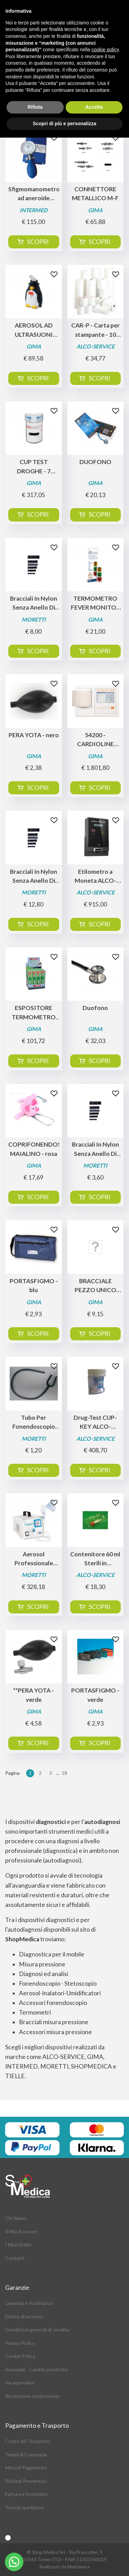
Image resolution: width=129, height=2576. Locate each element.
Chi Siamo (15, 2218)
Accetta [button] (94, 107)
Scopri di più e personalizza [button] (64, 123)
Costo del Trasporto (27, 2441)
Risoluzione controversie (32, 2396)
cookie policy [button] (105, 49)
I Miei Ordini (18, 2244)
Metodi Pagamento (26, 2467)
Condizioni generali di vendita (37, 2329)
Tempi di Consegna (26, 2454)
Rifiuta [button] (35, 107)
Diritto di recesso (24, 2316)
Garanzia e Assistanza (29, 2303)
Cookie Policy (20, 2356)
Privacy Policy (20, 2343)
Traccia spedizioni (24, 2507)
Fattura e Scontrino (26, 2494)
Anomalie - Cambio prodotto (36, 2369)
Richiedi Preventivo (26, 2481)
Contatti (14, 2258)
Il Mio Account (21, 2231)
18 (64, 1773)
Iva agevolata (19, 2382)
